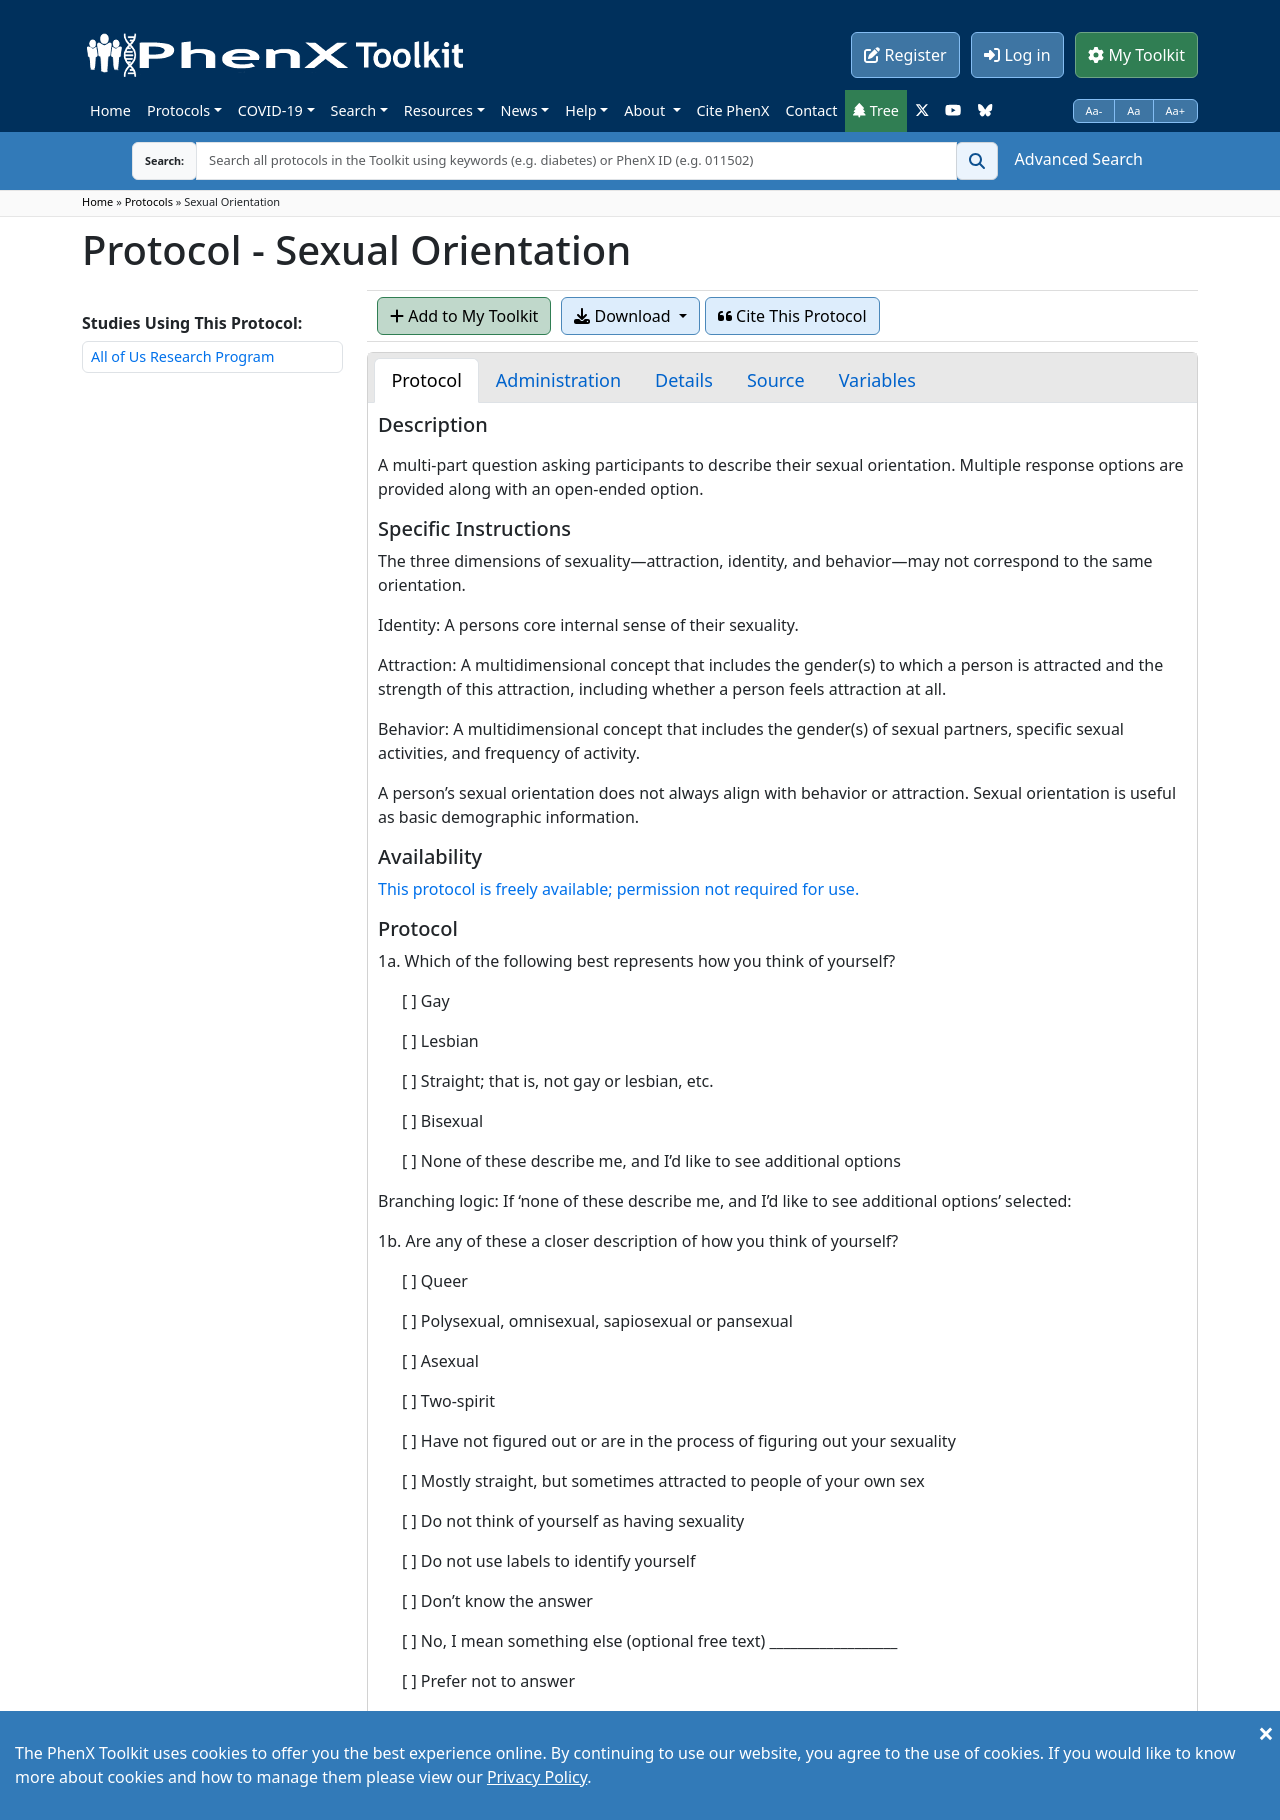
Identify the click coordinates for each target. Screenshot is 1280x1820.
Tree (876, 110)
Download (624, 316)
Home (110, 110)
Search (354, 110)
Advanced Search (1079, 159)
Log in (1017, 55)
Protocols (178, 110)
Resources (438, 110)
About (646, 110)
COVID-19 (270, 110)
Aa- (1094, 110)
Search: (149, 160)
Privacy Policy (537, 1777)
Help (580, 110)
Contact (811, 110)
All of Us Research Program (182, 356)
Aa (1133, 110)
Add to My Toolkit (464, 316)
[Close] (1266, 1733)
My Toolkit (1136, 55)
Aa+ (1176, 110)
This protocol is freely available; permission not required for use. (618, 889)
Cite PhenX (733, 110)
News (519, 110)
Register (905, 55)
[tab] (426, 380)
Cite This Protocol (792, 316)
